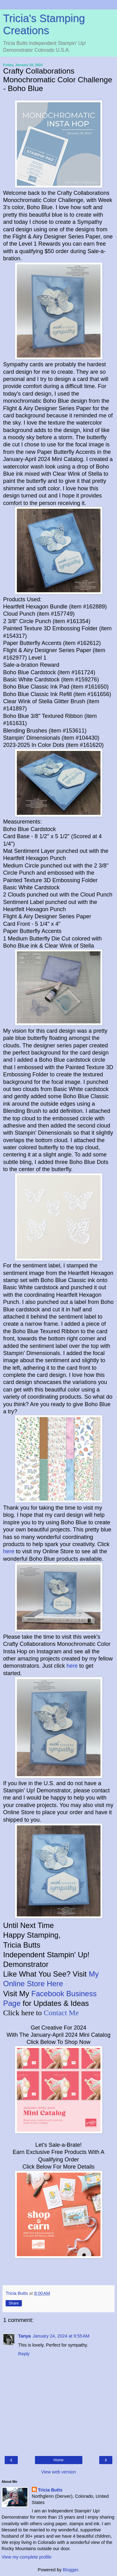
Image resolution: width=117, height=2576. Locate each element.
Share (14, 2303)
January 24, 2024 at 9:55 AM (61, 2335)
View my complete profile (26, 2556)
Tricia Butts (50, 2489)
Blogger (70, 2569)
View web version (58, 2471)
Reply (24, 2353)
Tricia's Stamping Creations (44, 24)
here (8, 1551)
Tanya (24, 2335)
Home (58, 2460)
